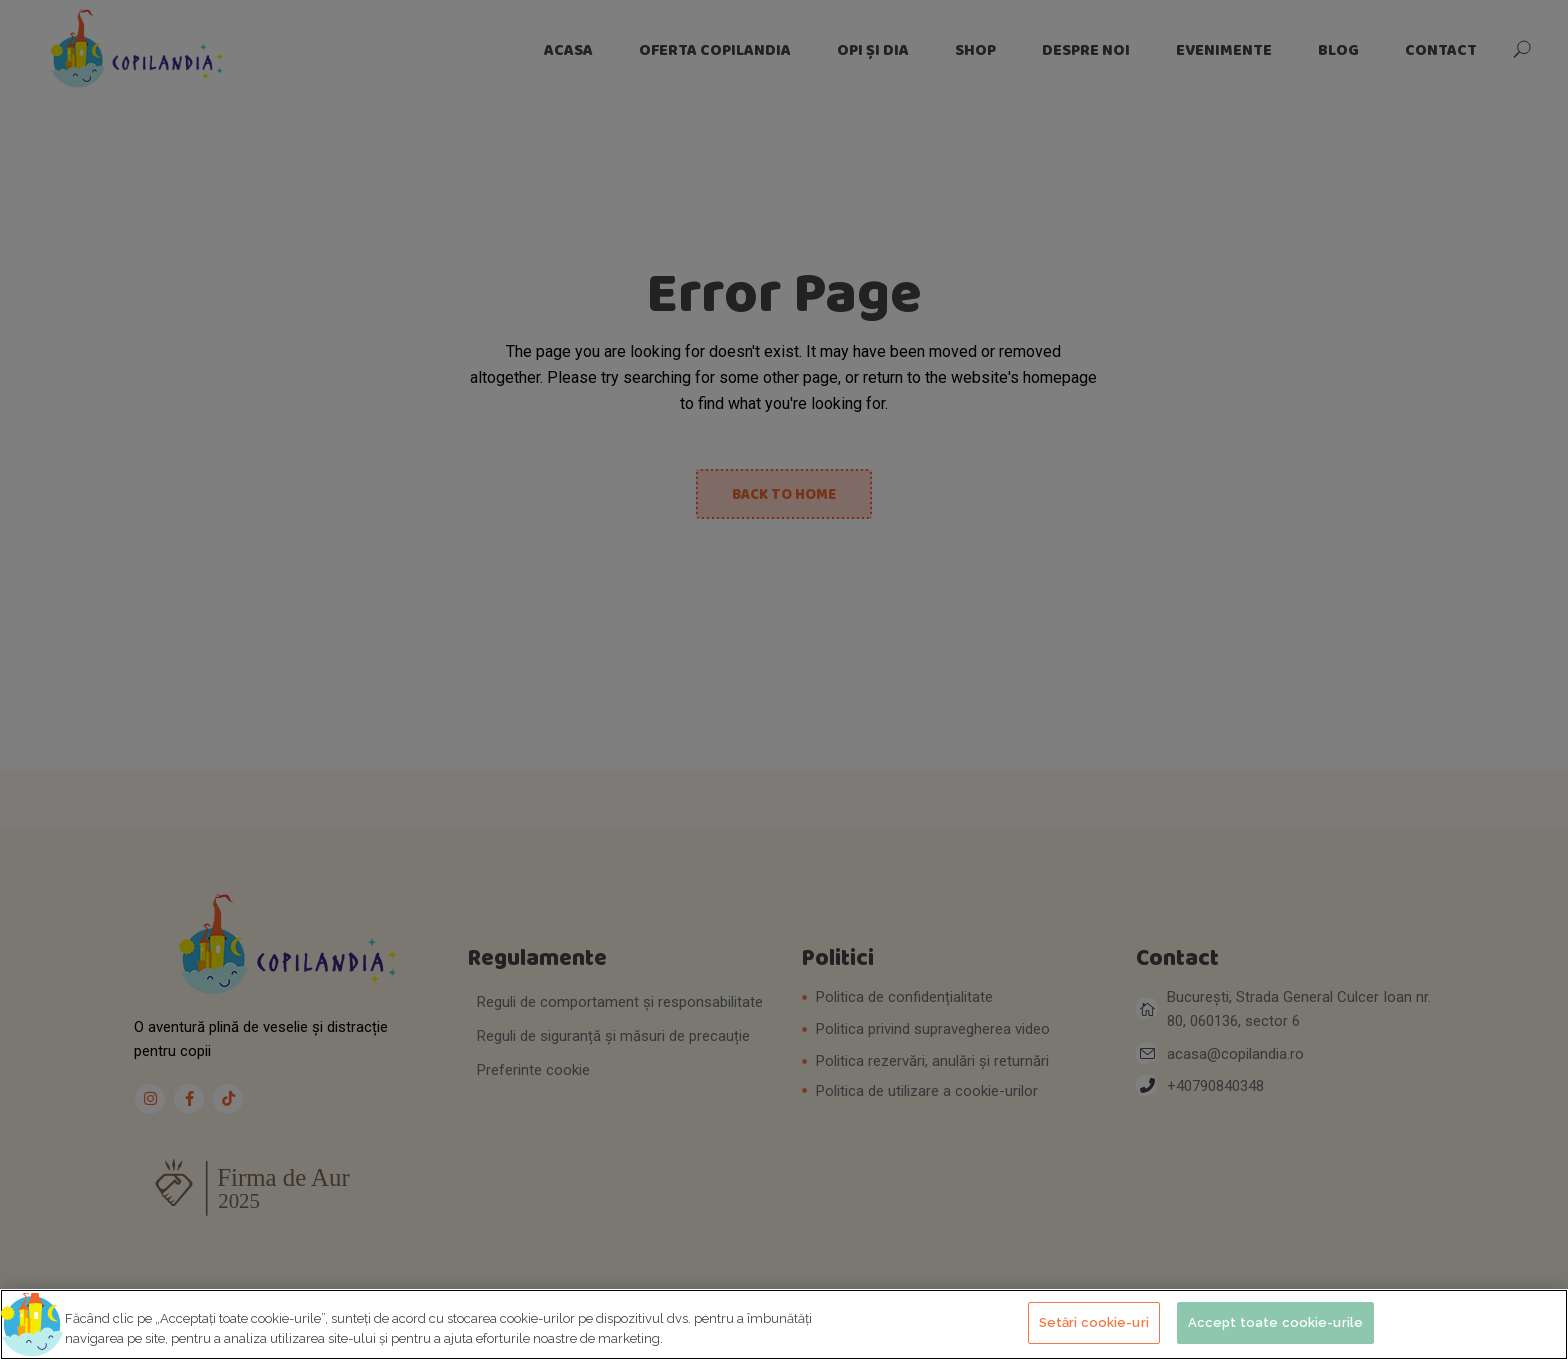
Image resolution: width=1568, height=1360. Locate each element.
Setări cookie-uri (1094, 1322)
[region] (784, 1324)
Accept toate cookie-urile (1275, 1322)
